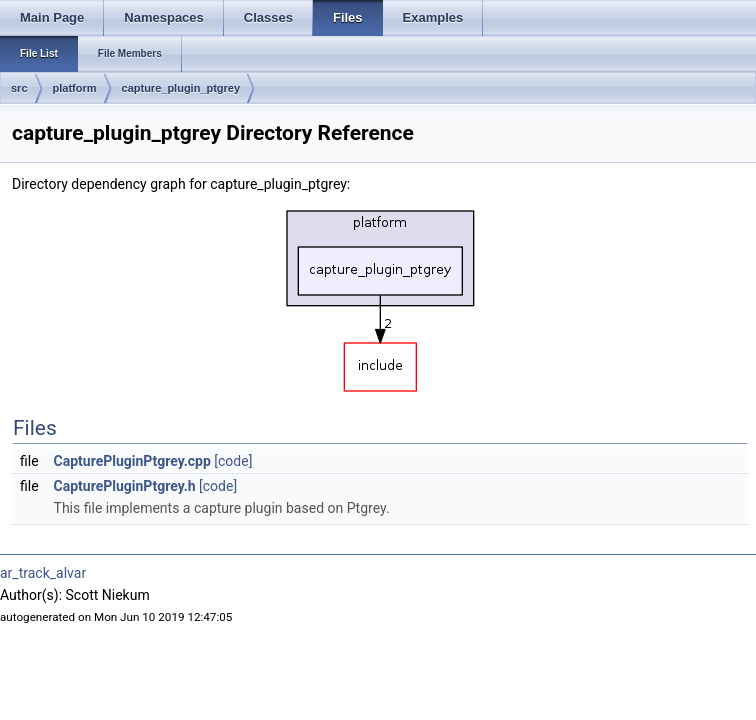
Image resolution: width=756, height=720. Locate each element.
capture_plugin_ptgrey (181, 88)
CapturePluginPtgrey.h (125, 486)
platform (75, 88)
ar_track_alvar (43, 573)
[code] (233, 461)
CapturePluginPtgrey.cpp (132, 461)
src (19, 88)
